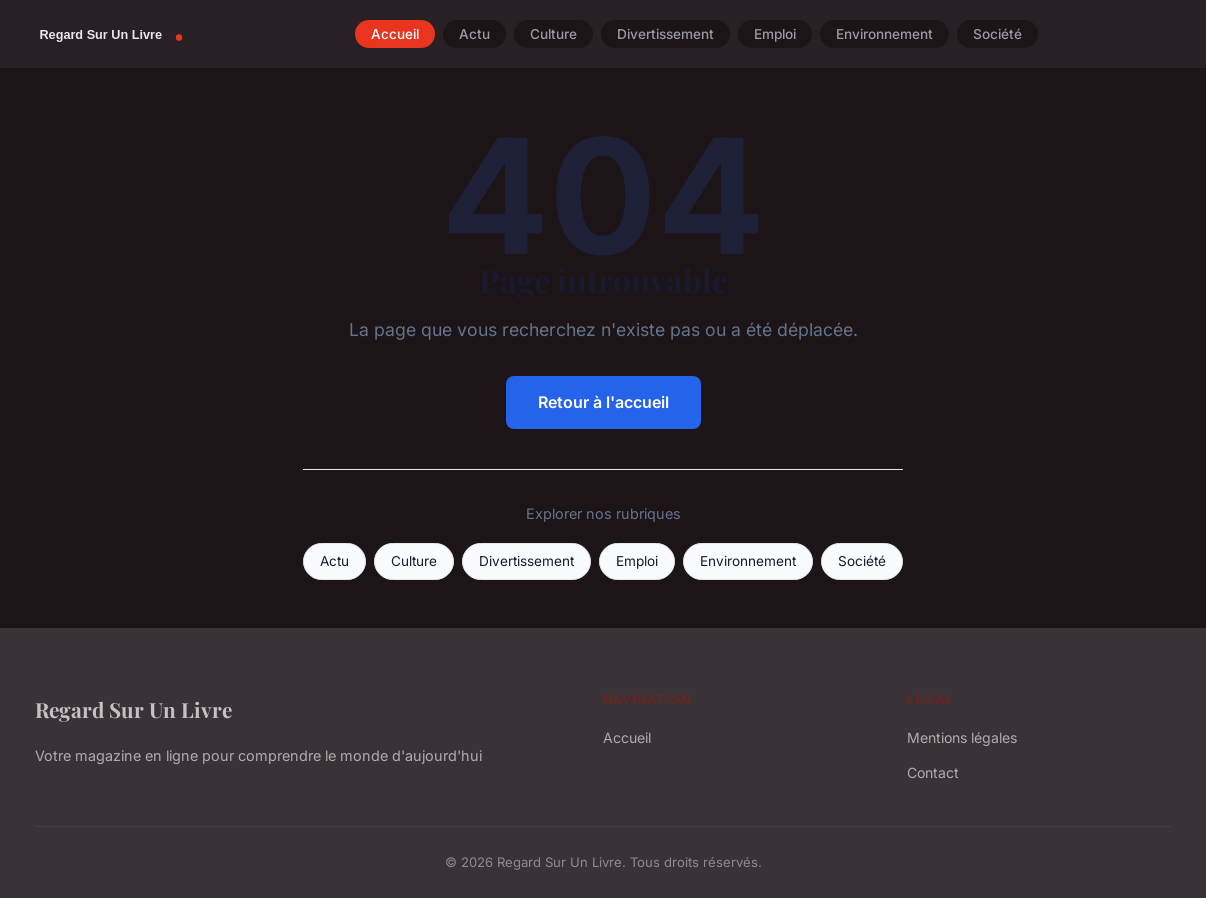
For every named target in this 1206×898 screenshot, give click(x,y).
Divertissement (665, 34)
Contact (933, 772)
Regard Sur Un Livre (133, 709)
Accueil (395, 34)
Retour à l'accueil (603, 402)
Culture (553, 34)
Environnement (884, 34)
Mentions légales (962, 737)
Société (997, 34)
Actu (474, 34)
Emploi (775, 34)
